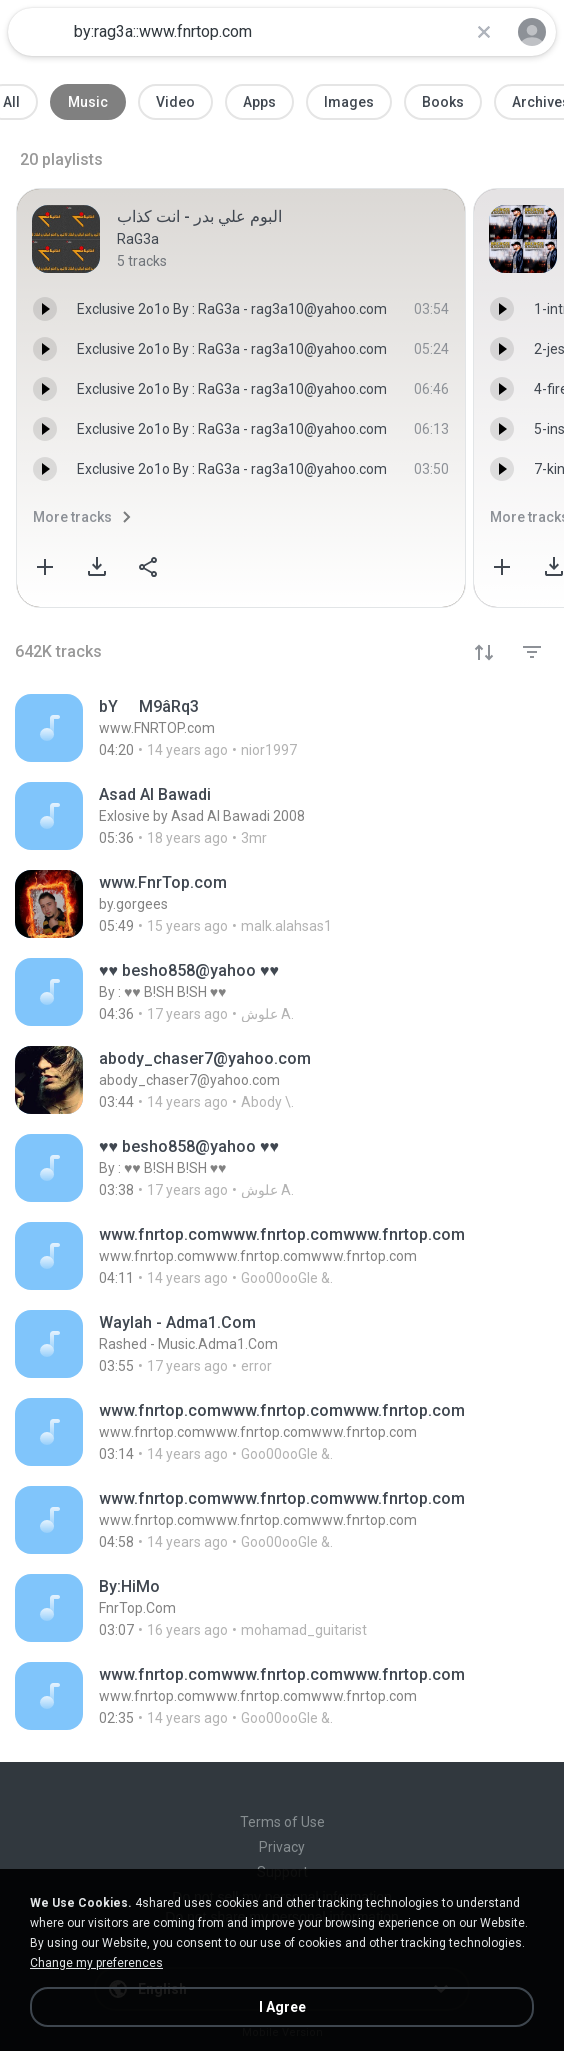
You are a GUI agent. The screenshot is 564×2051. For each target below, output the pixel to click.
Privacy (282, 1847)
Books (443, 102)
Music (88, 102)
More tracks (72, 517)
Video (175, 102)
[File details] (282, 728)
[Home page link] (38, 32)
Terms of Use (282, 1822)
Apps (259, 102)
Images (349, 102)
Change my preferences (96, 1963)
